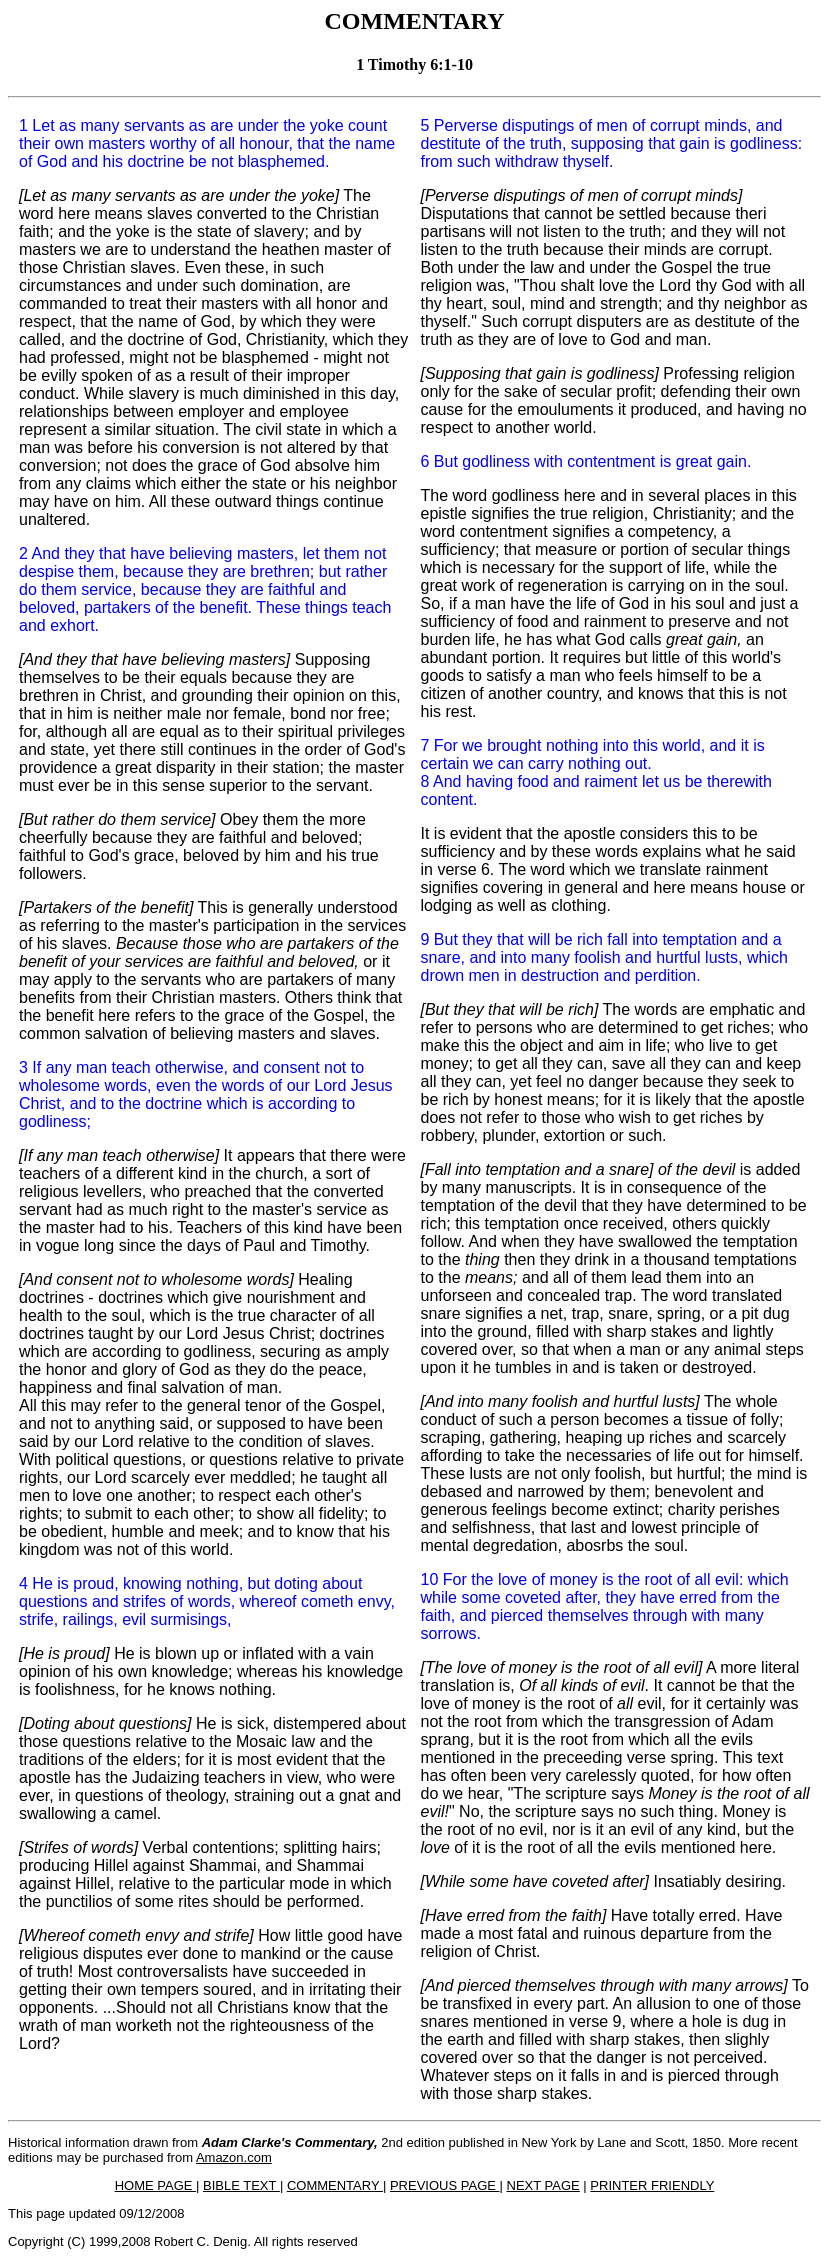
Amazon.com (234, 2157)
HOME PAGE (155, 2185)
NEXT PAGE (543, 2185)
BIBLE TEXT (241, 2185)
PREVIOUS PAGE (445, 2185)
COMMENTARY (335, 2185)
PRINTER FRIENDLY (652, 2185)
